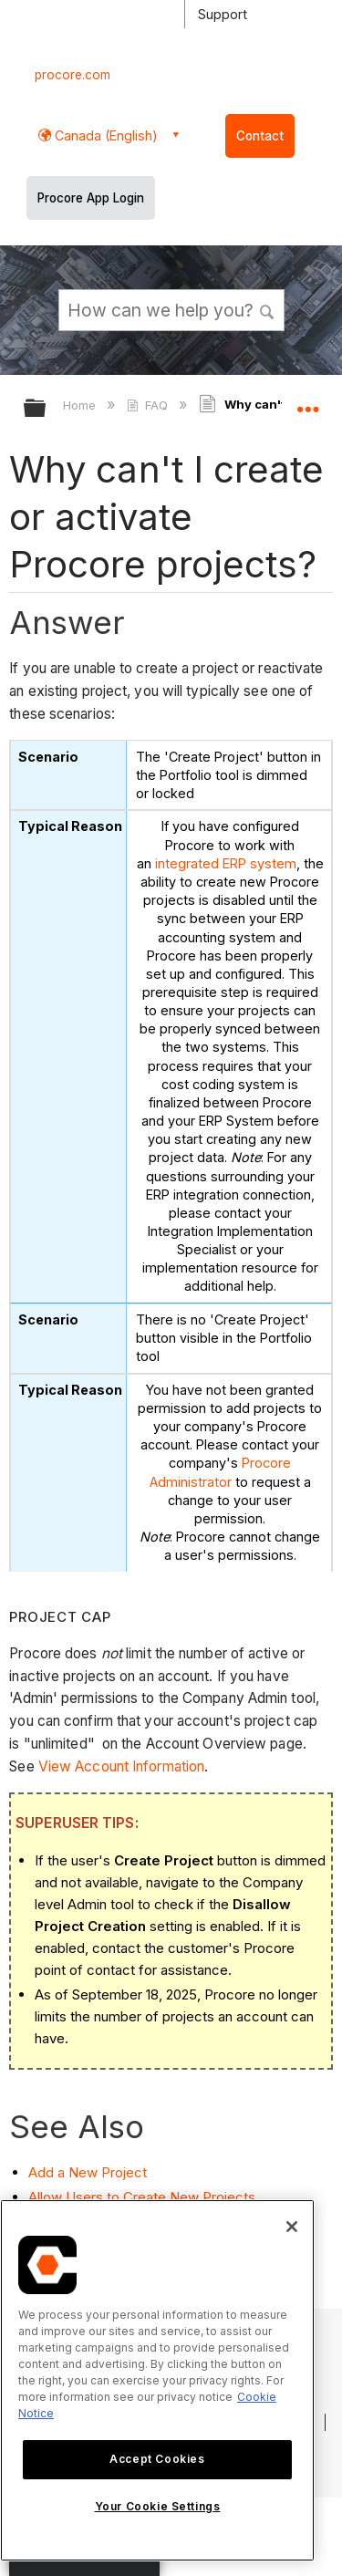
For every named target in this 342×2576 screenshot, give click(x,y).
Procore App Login (90, 198)
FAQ (149, 405)
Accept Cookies (156, 2459)
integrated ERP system (225, 863)
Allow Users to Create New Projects (141, 2197)
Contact (260, 136)
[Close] (292, 2227)
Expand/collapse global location (307, 402)
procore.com (72, 75)
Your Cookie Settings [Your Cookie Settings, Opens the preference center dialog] (158, 2506)
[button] (267, 309)
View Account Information (121, 1765)
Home (81, 405)
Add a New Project (87, 2171)
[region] (157, 2380)
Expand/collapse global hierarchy (46, 409)
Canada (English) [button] (104, 135)
